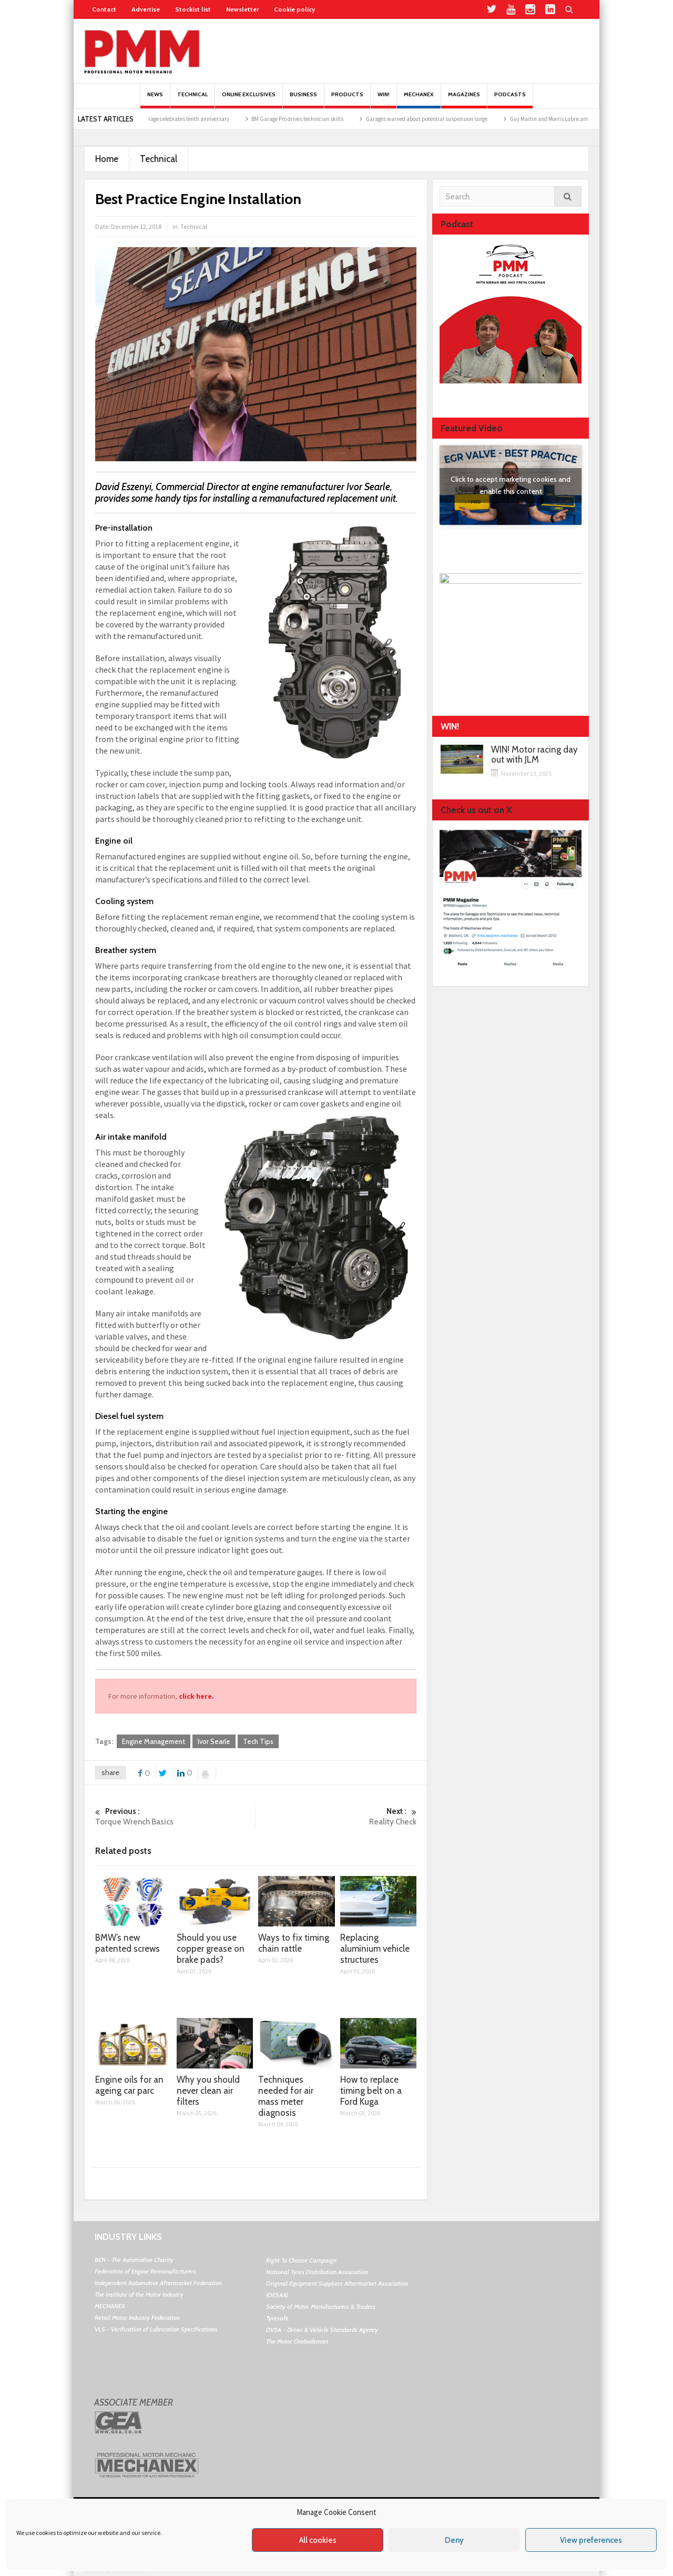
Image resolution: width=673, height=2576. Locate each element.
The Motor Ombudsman (297, 2341)
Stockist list (193, 9)
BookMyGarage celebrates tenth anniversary (210, 119)
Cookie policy (294, 9)
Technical (192, 99)
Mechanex (419, 99)
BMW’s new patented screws (127, 1943)
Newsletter (242, 9)
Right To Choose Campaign (301, 2260)
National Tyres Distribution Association (317, 2272)
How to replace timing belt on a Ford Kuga (371, 2090)
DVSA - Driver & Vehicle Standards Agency (322, 2330)
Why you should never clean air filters (208, 2090)
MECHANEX (110, 2306)
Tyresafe (277, 2318)
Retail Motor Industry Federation (137, 2317)
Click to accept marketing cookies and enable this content (510, 485)
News (155, 99)
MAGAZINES (464, 99)
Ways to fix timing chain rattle (293, 1943)
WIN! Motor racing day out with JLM (534, 755)
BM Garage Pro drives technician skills (331, 119)
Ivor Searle (214, 1741)
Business (303, 99)
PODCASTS (510, 99)
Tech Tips (258, 1741)
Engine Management (153, 1741)
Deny (454, 2540)
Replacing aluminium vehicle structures (375, 1948)
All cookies (317, 2540)
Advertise (145, 9)
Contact (104, 9)
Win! (383, 99)
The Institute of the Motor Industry (139, 2294)
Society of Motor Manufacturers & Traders (320, 2306)
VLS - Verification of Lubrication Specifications (156, 2329)
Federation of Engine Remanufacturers (145, 2271)
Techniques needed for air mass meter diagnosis (285, 2096)
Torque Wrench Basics (175, 1816)
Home (106, 159)
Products (347, 99)
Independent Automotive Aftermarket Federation (158, 2283)
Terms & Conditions (114, 2571)
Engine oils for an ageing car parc (129, 2085)
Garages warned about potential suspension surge (461, 119)
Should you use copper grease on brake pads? (210, 1948)
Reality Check (336, 1816)
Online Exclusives (248, 99)
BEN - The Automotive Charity (134, 2260)
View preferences (591, 2540)
